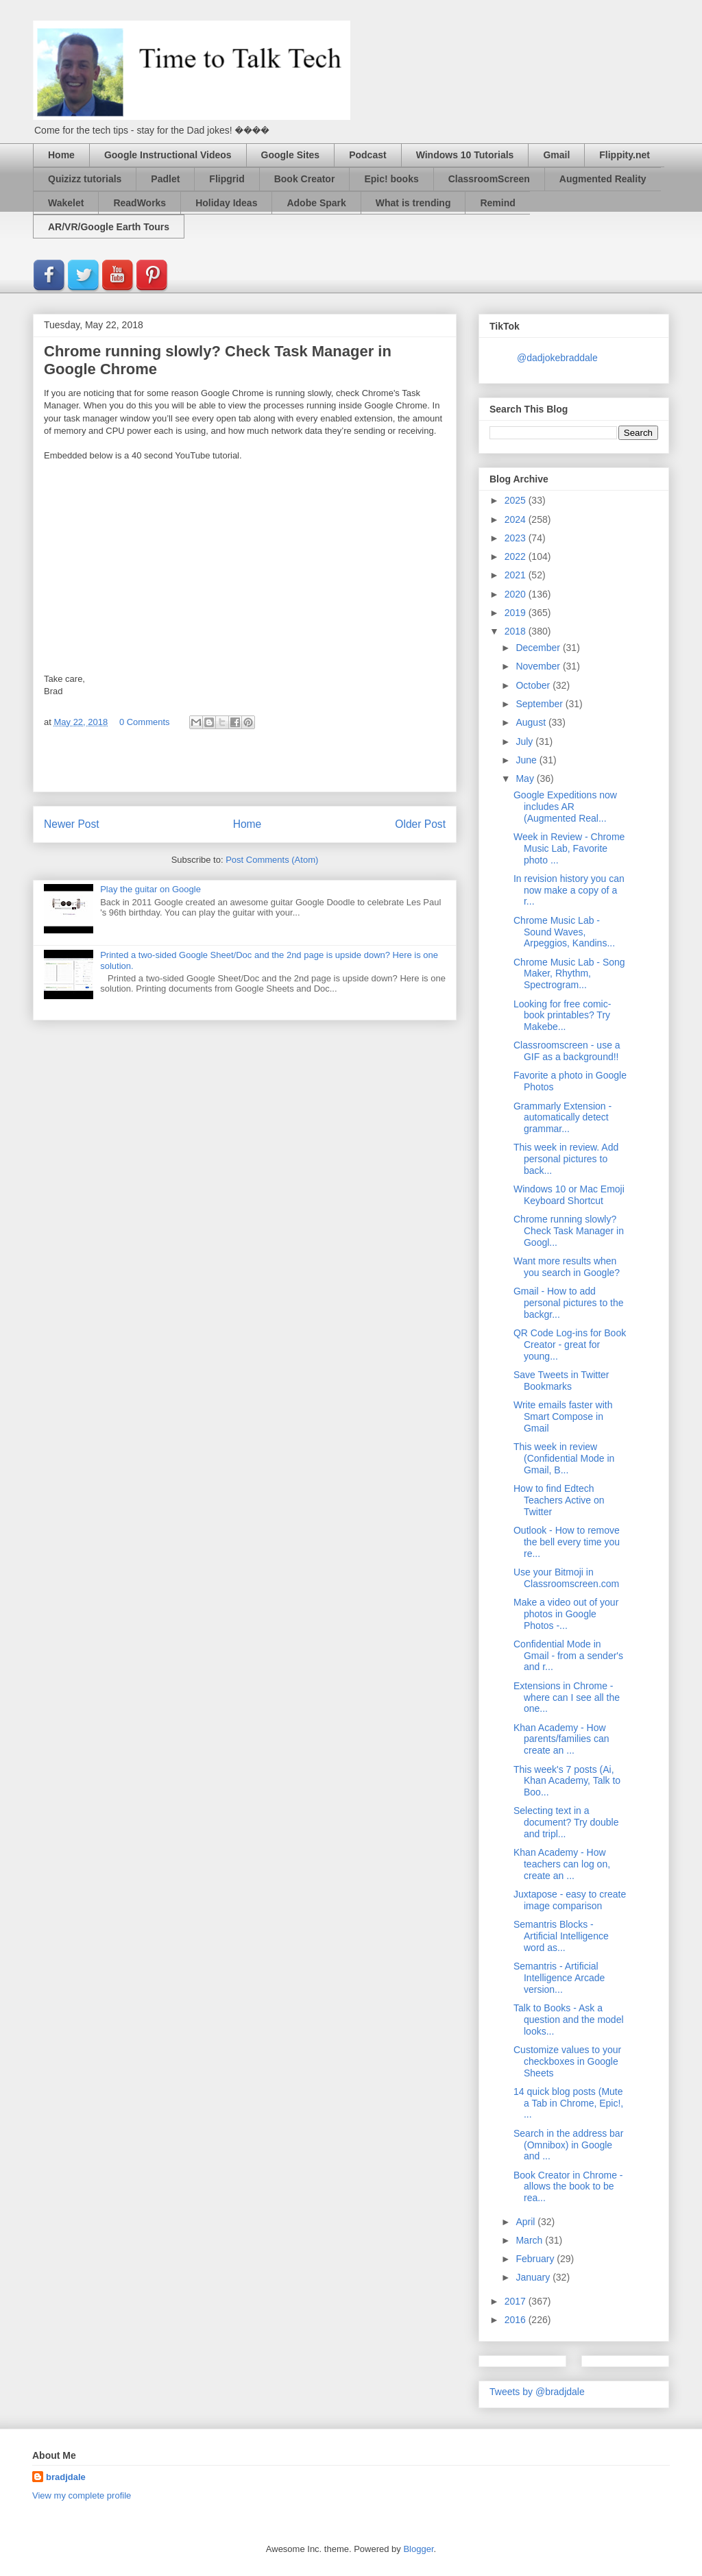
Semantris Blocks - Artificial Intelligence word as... (561, 1936)
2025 (517, 500)
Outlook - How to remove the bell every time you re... (566, 1542)
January (534, 2277)
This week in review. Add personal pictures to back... (565, 1159)
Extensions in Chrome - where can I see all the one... (566, 1697)
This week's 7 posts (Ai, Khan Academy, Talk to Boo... (566, 1781)
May (526, 778)
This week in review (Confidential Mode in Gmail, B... (563, 1458)
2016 (517, 2319)
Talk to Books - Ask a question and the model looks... (568, 2019)
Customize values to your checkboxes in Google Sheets (567, 2061)
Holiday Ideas (226, 202)
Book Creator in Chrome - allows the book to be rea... (568, 2187)
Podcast (367, 154)
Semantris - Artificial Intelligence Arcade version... (559, 1978)
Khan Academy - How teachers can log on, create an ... (561, 1864)
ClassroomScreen (489, 178)
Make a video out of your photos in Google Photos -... (565, 1614)
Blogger (418, 2549)
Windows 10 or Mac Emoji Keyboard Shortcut (569, 1194)
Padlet (165, 178)
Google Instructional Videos (168, 154)
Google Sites (290, 154)
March (530, 2240)
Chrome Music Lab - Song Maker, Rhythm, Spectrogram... (569, 974)
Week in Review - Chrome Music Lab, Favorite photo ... (569, 848)
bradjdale (66, 2477)
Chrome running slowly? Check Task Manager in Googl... (568, 1231)
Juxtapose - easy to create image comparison (569, 1900)
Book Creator (304, 178)
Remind (497, 202)
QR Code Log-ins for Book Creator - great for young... (569, 1344)
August (532, 722)
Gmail (556, 154)
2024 (517, 519)
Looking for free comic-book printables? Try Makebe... (562, 1015)
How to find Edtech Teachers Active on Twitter (559, 1500)
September (540, 703)
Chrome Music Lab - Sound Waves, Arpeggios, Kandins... (564, 932)
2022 (517, 556)
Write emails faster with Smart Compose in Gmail (562, 1416)
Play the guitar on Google (150, 889)
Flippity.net (624, 154)
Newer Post (71, 824)
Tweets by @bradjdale (537, 2391)
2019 (517, 612)
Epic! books (391, 178)
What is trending (413, 202)
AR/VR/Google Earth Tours (108, 226)
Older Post (420, 824)
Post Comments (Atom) (272, 860)
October (534, 685)
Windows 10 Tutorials (465, 154)
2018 (517, 631)
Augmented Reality (602, 178)
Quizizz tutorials (84, 178)
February (536, 2258)
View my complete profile (81, 2495)
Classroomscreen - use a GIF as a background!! (566, 1051)
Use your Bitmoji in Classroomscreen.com (566, 1578)
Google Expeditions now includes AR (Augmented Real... (565, 806)
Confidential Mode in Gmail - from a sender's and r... (568, 1656)
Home (61, 154)
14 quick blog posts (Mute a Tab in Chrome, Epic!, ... (568, 2103)
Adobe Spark (316, 202)
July (525, 741)
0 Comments (144, 722)
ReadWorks (139, 202)
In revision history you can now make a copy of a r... (569, 890)
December (539, 647)
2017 (517, 2301)
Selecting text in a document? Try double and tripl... (566, 1822)
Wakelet (66, 202)
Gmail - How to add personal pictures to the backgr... (568, 1303)
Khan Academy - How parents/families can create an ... (561, 1739)
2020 (517, 594)
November (539, 666)
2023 (517, 537)
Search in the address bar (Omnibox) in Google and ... (568, 2145)
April (526, 2221)
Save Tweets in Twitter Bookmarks (561, 1380)
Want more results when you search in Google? (566, 1266)
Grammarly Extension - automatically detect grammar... (562, 1118)
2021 (517, 574)
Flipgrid (226, 178)
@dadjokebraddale (557, 357)
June (527, 760)
